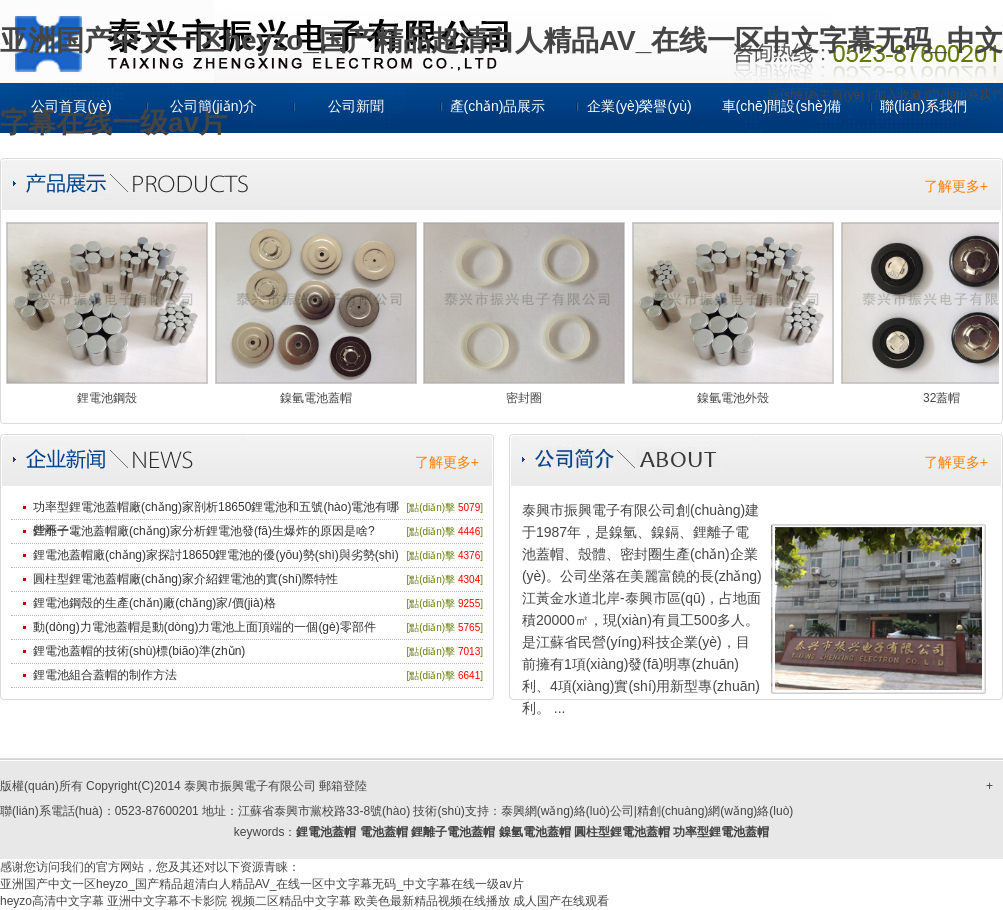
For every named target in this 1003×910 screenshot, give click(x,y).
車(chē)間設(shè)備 (782, 106)
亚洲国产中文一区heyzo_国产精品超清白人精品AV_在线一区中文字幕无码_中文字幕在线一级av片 (262, 884)
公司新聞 (356, 106)
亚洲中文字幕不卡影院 (167, 901)
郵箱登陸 (343, 786)
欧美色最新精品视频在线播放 (432, 901)
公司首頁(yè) (71, 106)
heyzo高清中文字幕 (52, 901)
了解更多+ (956, 186)
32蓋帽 (941, 398)
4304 (469, 579)
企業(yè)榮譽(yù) (639, 106)
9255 (469, 603)
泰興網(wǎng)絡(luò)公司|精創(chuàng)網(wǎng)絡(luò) (647, 811)
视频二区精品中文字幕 (291, 901)
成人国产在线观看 (561, 901)
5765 (469, 627)
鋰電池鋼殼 (107, 398)
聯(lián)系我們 (923, 106)
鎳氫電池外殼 (733, 398)
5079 (469, 507)
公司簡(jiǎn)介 (213, 106)
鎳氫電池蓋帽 (316, 398)
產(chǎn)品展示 (498, 106)
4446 (469, 531)
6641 (469, 675)
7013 (469, 651)
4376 (469, 555)
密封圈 (524, 398)
